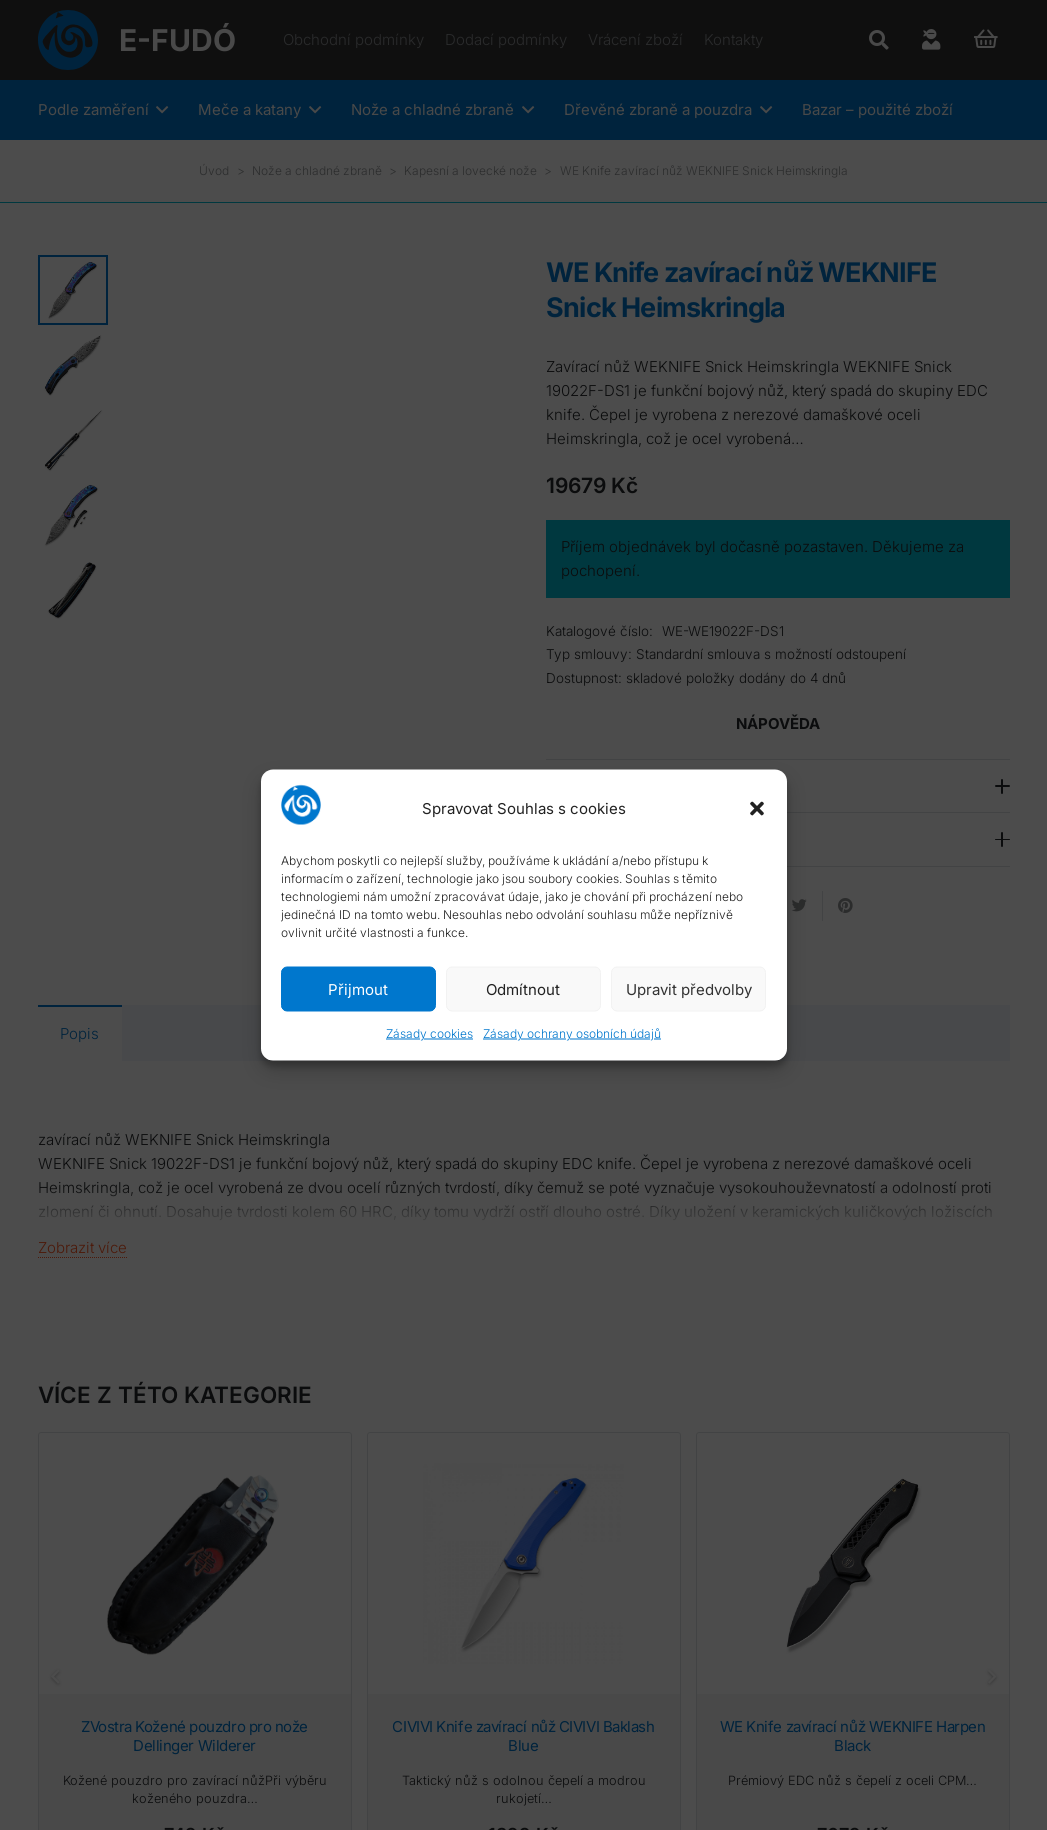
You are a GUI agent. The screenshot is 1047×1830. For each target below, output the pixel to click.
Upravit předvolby (689, 988)
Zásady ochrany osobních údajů (572, 1033)
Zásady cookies (429, 1033)
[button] (757, 808)
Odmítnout (523, 988)
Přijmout (358, 988)
